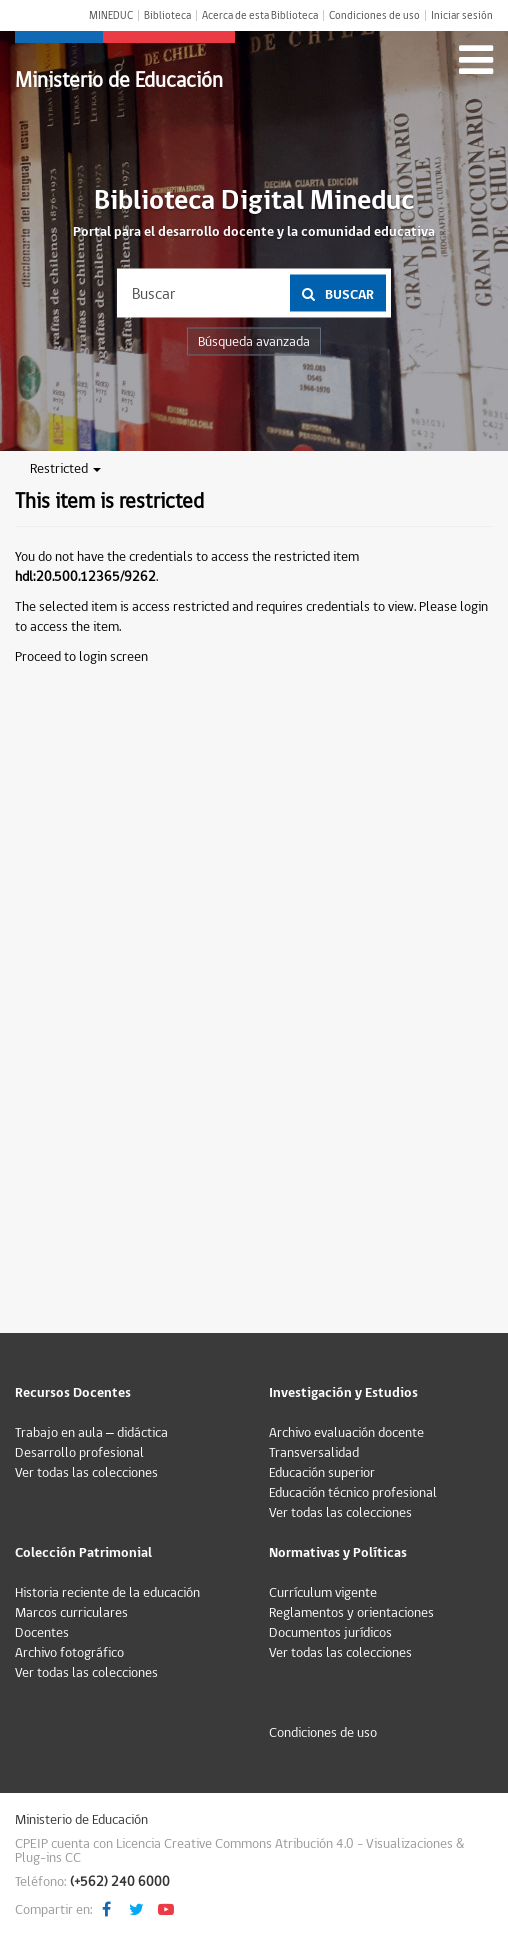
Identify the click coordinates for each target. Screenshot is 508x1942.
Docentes (42, 1633)
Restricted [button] (65, 469)
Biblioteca (167, 15)
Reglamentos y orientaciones (351, 1613)
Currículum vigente (323, 1593)
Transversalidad (314, 1453)
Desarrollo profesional (79, 1453)
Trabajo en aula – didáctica (91, 1433)
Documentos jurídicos (330, 1633)
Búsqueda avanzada (254, 342)
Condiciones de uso (374, 15)
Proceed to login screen (81, 657)
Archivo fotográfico (69, 1653)
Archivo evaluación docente (346, 1433)
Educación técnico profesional (353, 1493)
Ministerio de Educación (119, 80)
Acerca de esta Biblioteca (260, 15)
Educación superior (322, 1473)
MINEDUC (111, 15)
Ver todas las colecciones (86, 1473)
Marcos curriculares (71, 1613)
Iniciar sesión (462, 15)
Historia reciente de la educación (107, 1593)
